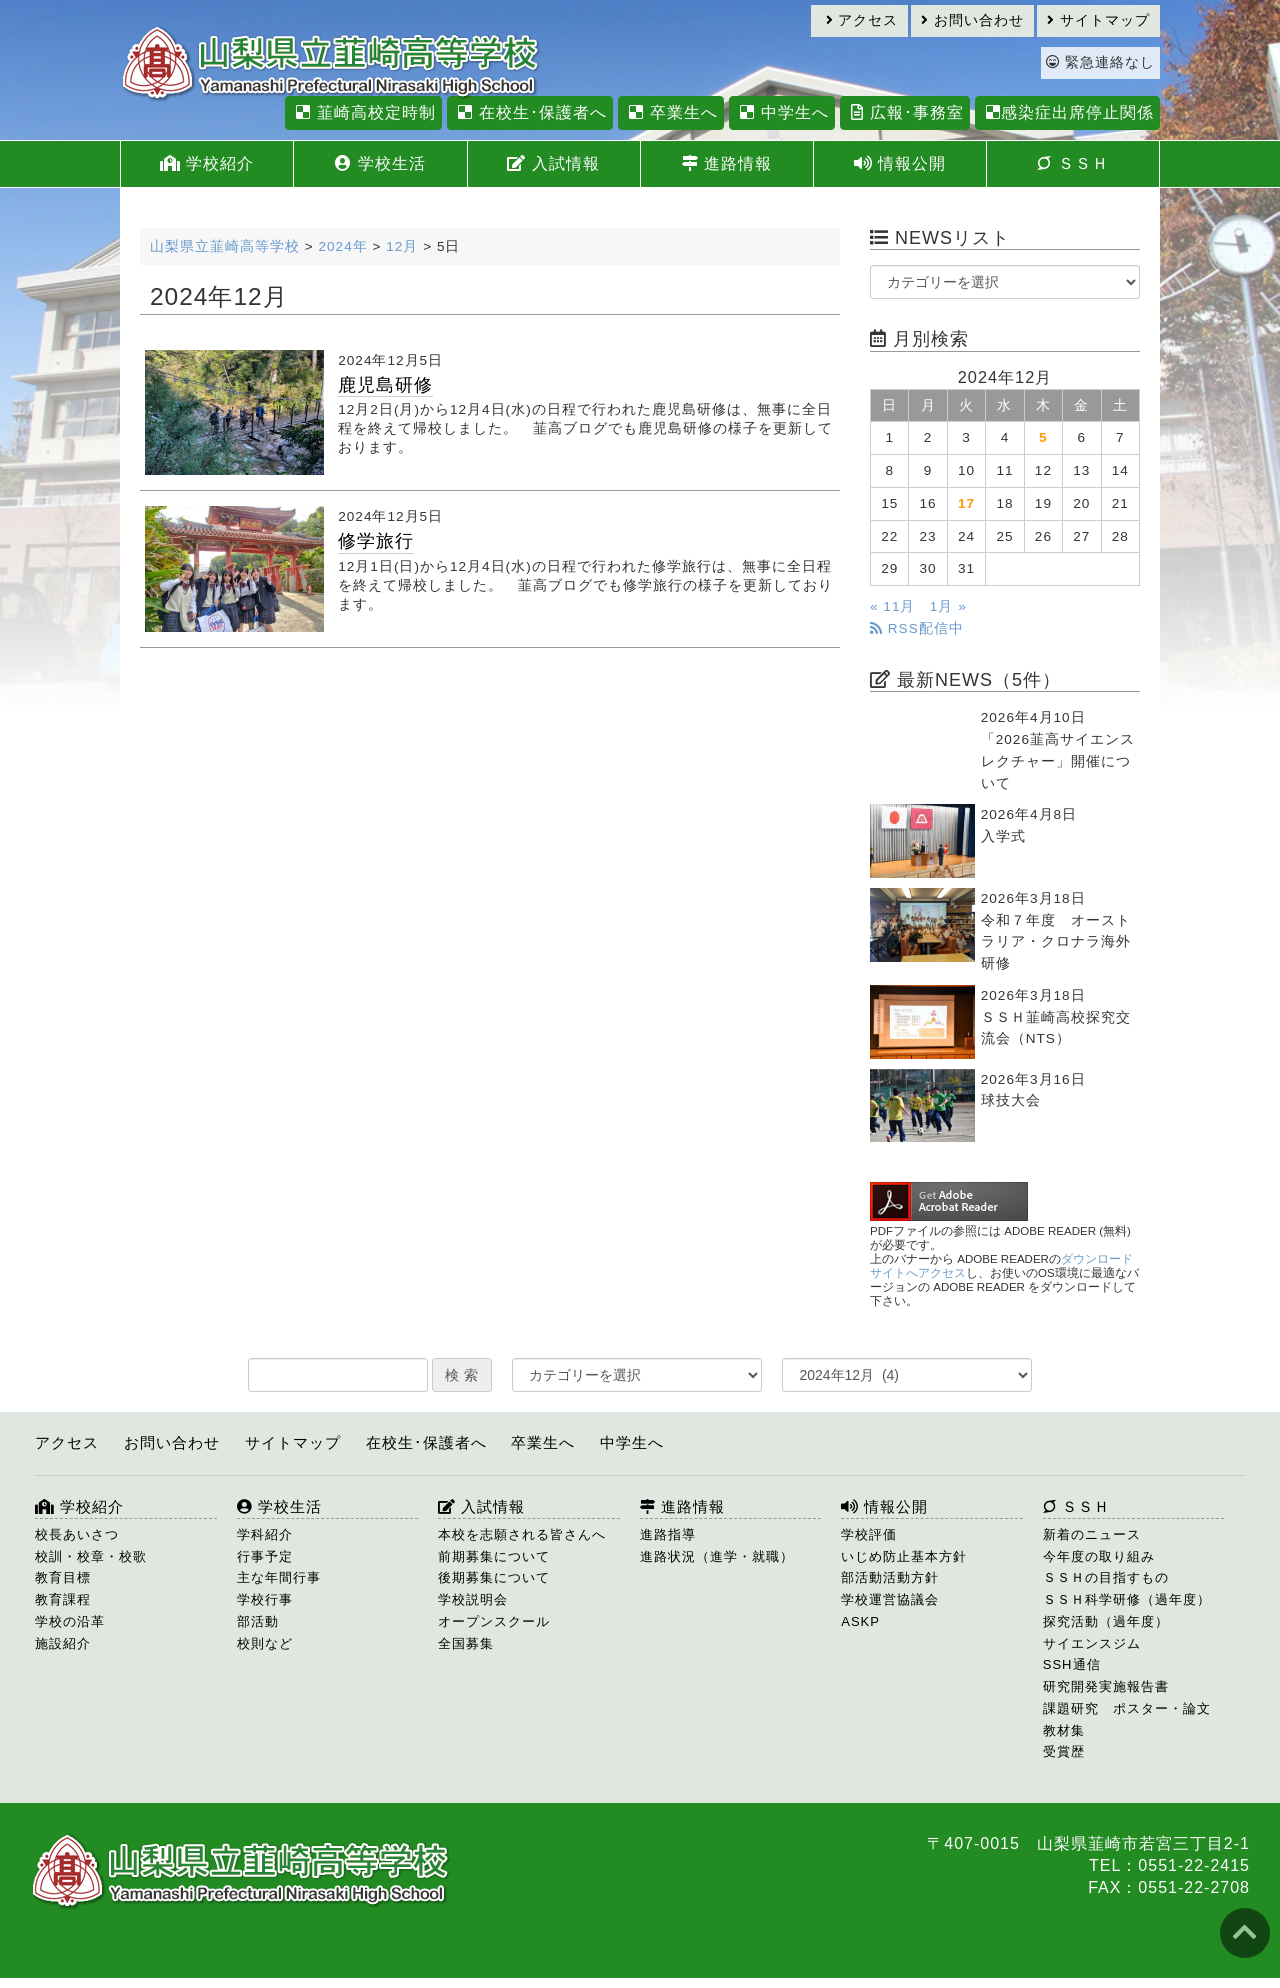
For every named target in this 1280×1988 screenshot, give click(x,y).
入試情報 (553, 163)
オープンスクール (494, 1621)
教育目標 (63, 1577)
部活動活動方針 (890, 1577)
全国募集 (466, 1643)
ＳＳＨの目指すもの (1106, 1577)
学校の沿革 (70, 1621)
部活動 (258, 1621)
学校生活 (380, 163)
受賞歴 (1064, 1751)
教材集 (1064, 1730)
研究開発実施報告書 (1106, 1686)
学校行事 (265, 1599)
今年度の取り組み (1099, 1556)
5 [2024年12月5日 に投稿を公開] (1043, 437)
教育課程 (63, 1599)
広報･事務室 (904, 112)
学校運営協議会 (890, 1599)
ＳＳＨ (1072, 163)
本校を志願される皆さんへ (522, 1534)
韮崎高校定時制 (363, 112)
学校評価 (869, 1534)
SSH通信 (1072, 1664)
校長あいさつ (77, 1534)
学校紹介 (207, 163)
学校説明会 (473, 1599)
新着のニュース (1092, 1534)
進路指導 (668, 1534)
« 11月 (892, 606)
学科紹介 (265, 1534)
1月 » (948, 606)
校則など (265, 1643)
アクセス (862, 20)
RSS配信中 (917, 628)
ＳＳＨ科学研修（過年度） (1127, 1599)
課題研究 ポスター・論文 (1127, 1708)
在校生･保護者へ (529, 112)
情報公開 (900, 163)
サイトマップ (1098, 20)
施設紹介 (63, 1643)
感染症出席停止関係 (1067, 112)
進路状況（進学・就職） (717, 1556)
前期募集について (494, 1556)
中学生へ (781, 112)
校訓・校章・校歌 (91, 1556)
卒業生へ (670, 112)
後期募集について (494, 1577)
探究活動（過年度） (1106, 1621)
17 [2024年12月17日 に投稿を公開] (966, 503)
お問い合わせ (972, 20)
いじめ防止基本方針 (904, 1556)
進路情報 (727, 163)
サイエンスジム (1092, 1643)
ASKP (860, 1621)
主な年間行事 (279, 1577)
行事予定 (265, 1556)
